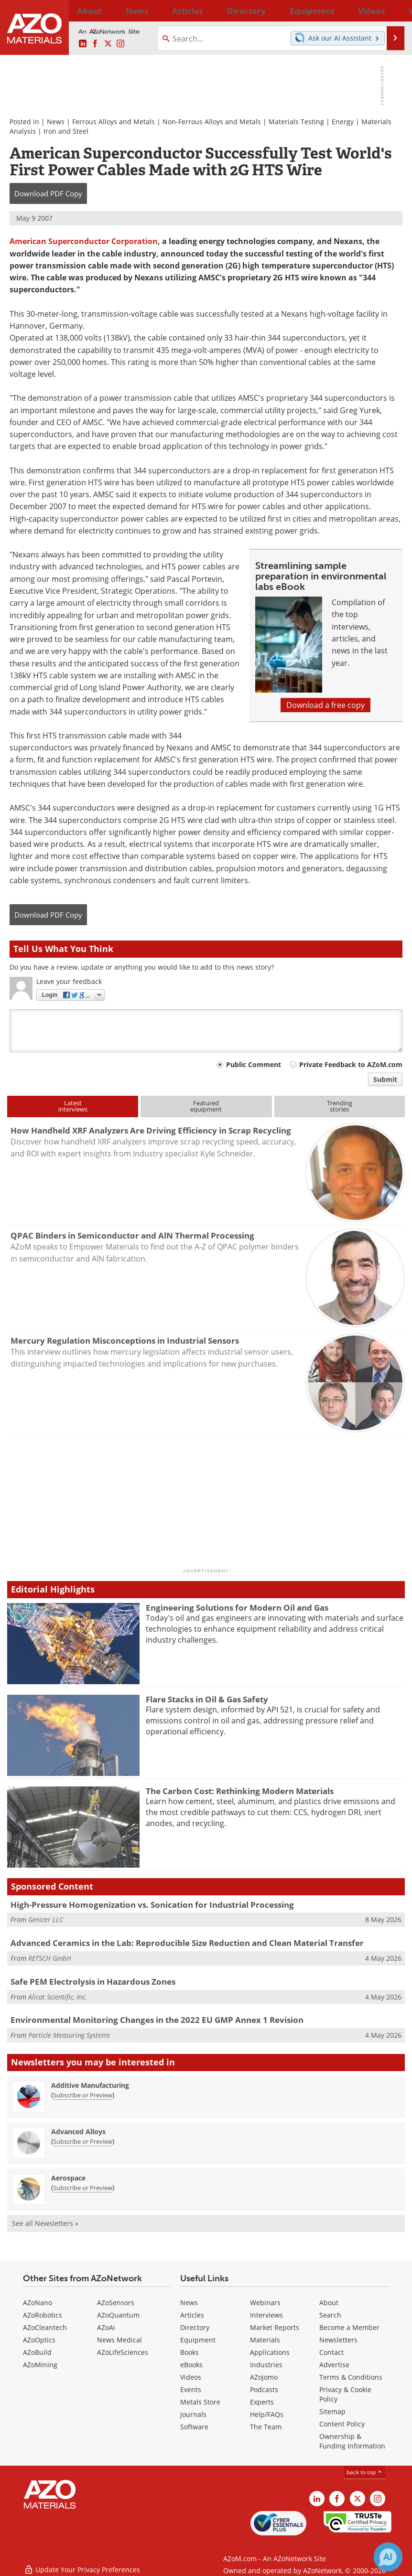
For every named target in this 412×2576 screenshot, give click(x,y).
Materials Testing (296, 121)
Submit (385, 1079)
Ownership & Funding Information (352, 2441)
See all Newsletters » (45, 2223)
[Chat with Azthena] (388, 2557)
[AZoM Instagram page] (120, 44)
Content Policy (342, 2423)
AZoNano (37, 2302)
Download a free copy (325, 705)
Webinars (265, 2302)
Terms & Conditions (350, 2377)
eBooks (191, 2364)
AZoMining (40, 2364)
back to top (365, 2472)
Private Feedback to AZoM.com (350, 1064)
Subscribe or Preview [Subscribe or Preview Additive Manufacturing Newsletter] (82, 2095)
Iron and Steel (65, 131)
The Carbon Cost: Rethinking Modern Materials (240, 1790)
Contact (331, 2352)
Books (189, 2352)
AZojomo (264, 2377)
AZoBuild (37, 2352)
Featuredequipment (206, 1106)
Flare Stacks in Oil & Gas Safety (207, 1699)
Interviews (266, 2314)
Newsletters (338, 2339)
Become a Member (349, 2327)
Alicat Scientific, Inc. (57, 1996)
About (328, 2302)
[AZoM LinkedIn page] (83, 44)
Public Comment (253, 1064)
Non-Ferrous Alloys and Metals (212, 121)
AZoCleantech (45, 2327)
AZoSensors (115, 2302)
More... (394, 10)
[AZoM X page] (108, 44)
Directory (186, 10)
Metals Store (200, 2401)
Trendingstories (339, 1106)
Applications (270, 2352)
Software (194, 2426)
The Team (266, 2426)
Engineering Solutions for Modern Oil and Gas (237, 1607)
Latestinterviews (72, 1106)
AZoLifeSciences (122, 2352)
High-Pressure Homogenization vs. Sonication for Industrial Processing (152, 1904)
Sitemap (332, 2411)
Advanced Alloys (78, 2131)
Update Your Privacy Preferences (82, 2563)
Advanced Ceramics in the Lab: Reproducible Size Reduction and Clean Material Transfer (187, 1942)
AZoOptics (39, 2339)
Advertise (334, 2364)
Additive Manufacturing (90, 2085)
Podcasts (264, 2389)
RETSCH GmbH (49, 1958)
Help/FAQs (266, 2414)
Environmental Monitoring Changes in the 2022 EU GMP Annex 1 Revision (157, 2019)
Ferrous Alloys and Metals (113, 121)
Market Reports (274, 2327)
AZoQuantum (118, 2314)
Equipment (198, 2339)
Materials (265, 2339)
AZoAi (106, 2327)
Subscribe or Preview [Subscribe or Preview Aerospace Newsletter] (82, 2187)
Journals (193, 2414)
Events (190, 2389)
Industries (266, 2364)
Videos (190, 2377)
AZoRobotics (42, 2314)
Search (330, 2314)
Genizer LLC (45, 1919)
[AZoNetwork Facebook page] (95, 44)
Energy (343, 121)
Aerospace (68, 2177)
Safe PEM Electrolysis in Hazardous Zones (93, 1981)
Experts (262, 2401)
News (56, 121)
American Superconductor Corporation (84, 241)
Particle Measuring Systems (69, 2035)
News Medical (119, 2339)
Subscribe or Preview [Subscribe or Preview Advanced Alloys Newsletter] (82, 2141)
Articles (192, 2314)
